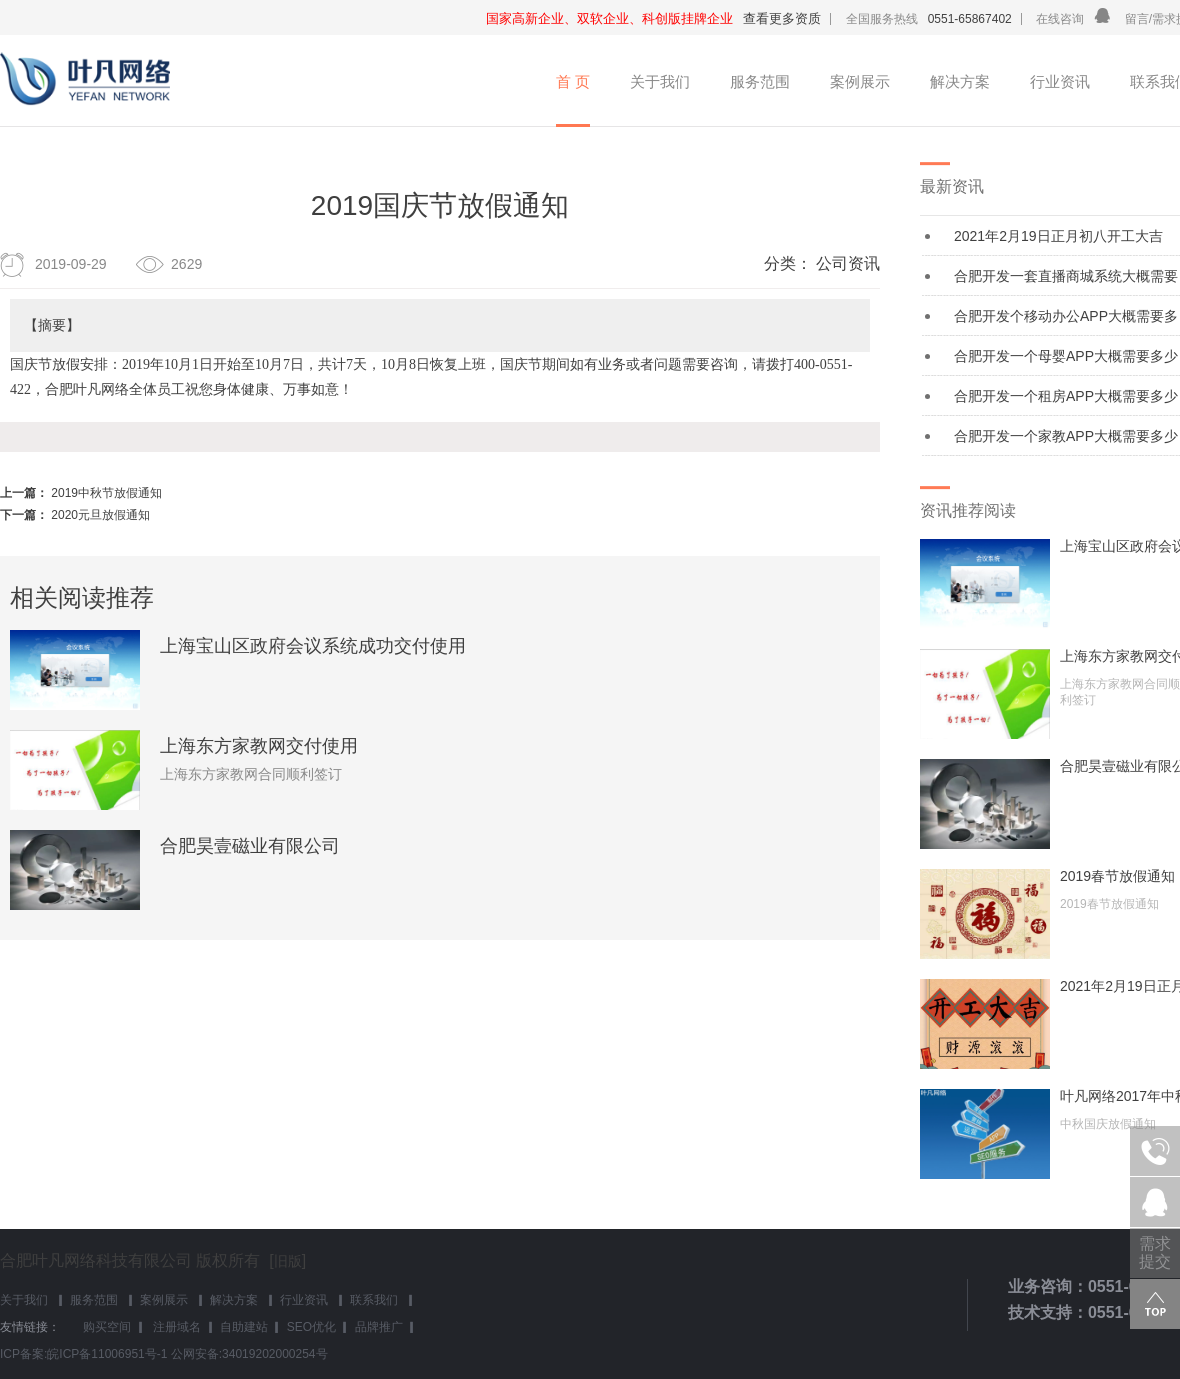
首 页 (573, 81)
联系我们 (374, 1300)
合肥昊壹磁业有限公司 (250, 846)
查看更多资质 (782, 18)
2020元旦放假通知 (100, 515)
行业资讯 (1060, 81)
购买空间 (107, 1327)
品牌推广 (379, 1327)
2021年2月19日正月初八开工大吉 (1058, 236)
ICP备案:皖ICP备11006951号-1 (83, 1354)
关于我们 (660, 81)
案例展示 (860, 81)
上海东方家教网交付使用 (259, 746)
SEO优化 (311, 1327)
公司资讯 (848, 263)
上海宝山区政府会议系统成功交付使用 (313, 646)
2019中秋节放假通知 (106, 493)
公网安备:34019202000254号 (249, 1354)
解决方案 (960, 81)
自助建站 (244, 1327)
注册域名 (175, 1327)
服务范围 (760, 81)
